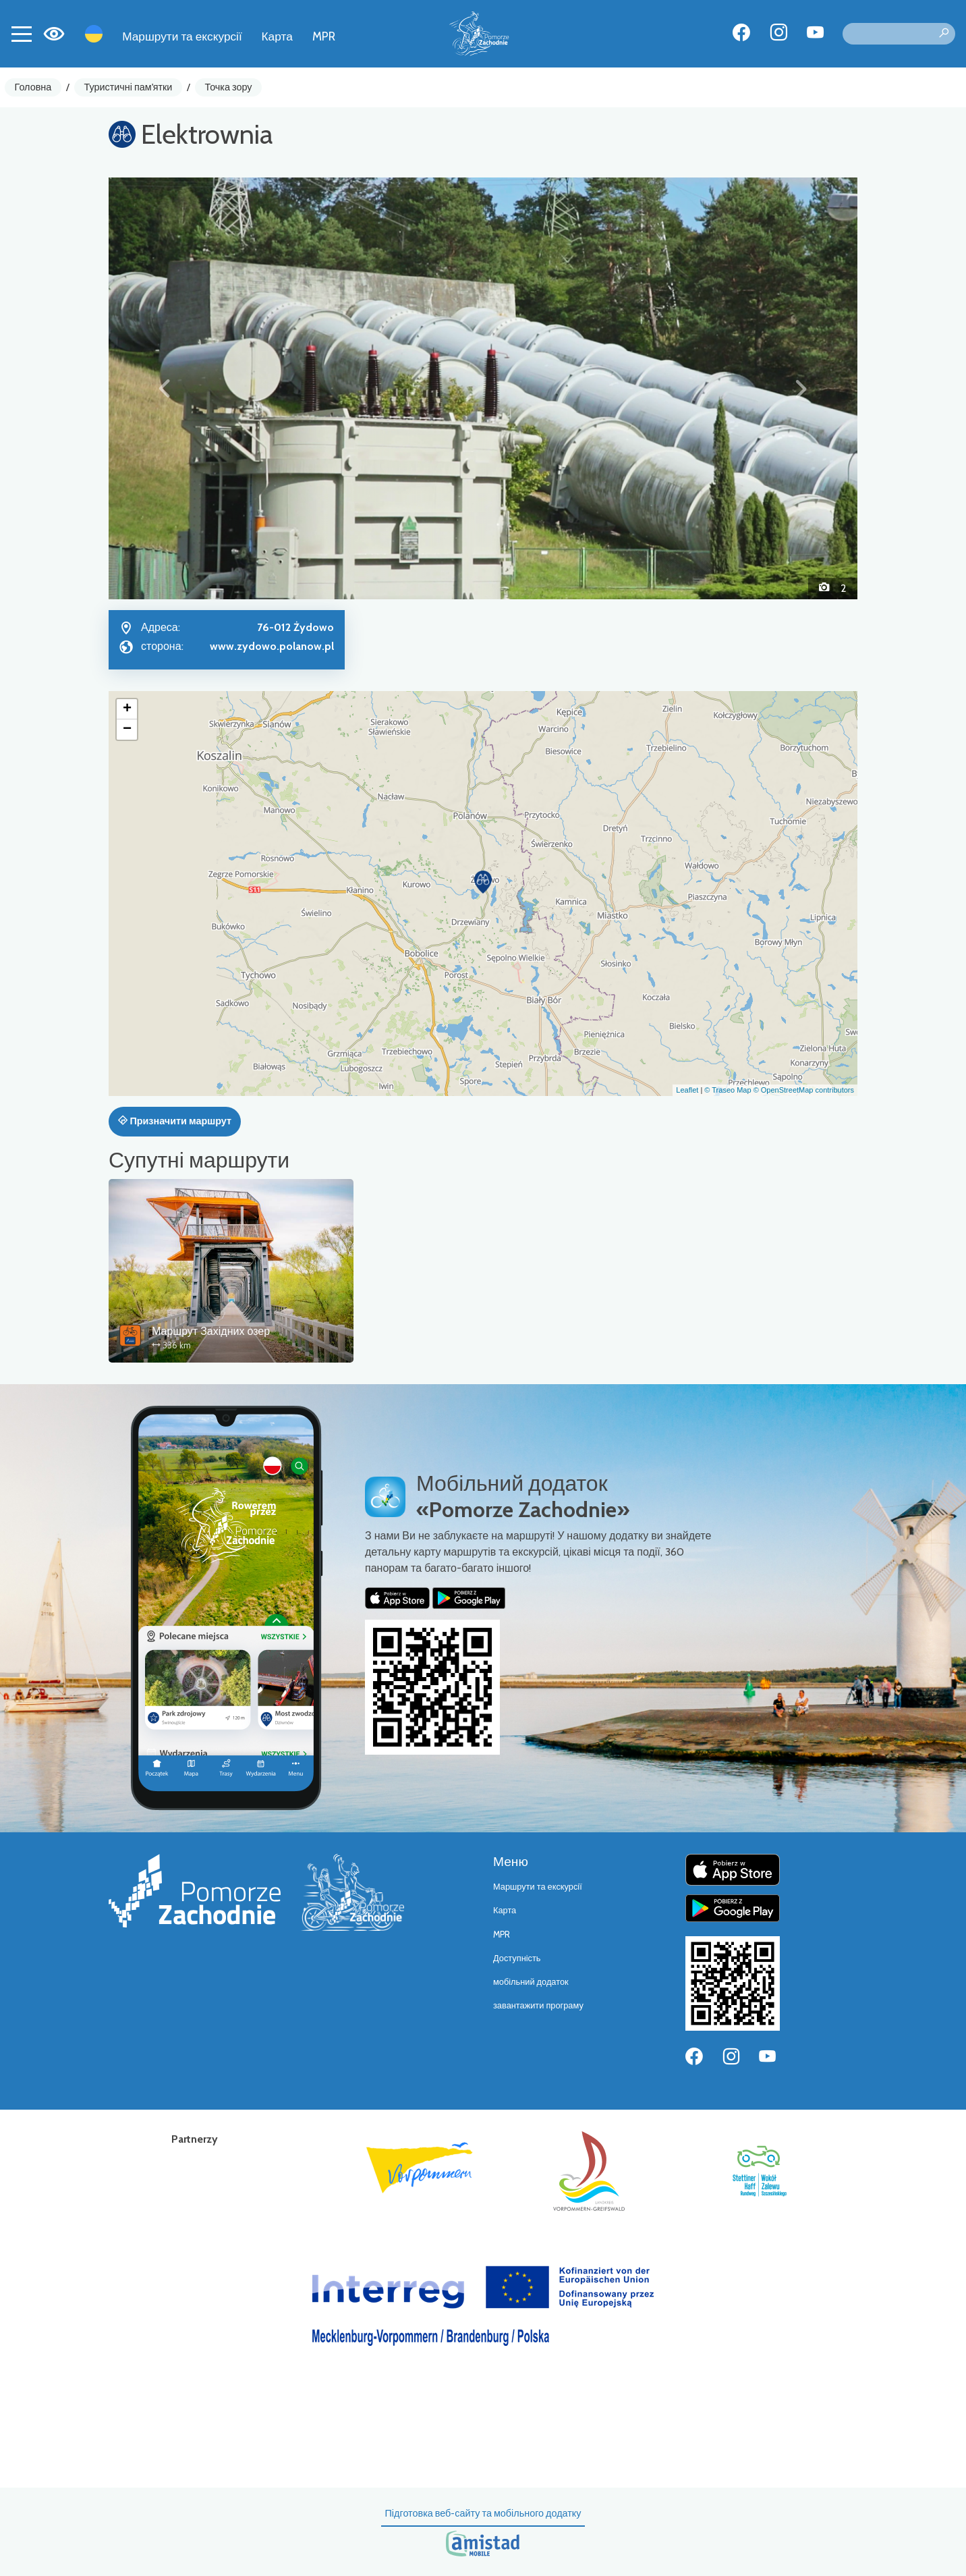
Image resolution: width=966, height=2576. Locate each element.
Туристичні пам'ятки (128, 87)
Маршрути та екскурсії (182, 36)
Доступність (517, 1958)
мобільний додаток (531, 1982)
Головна (33, 87)
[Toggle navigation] (21, 34)
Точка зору (228, 87)
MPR (323, 36)
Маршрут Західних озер (211, 1331)
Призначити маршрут (174, 1121)
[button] (165, 388)
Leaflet (687, 1090)
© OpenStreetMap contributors (804, 1090)
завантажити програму (538, 2005)
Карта (277, 36)
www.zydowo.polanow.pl (272, 646)
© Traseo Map (727, 1090)
